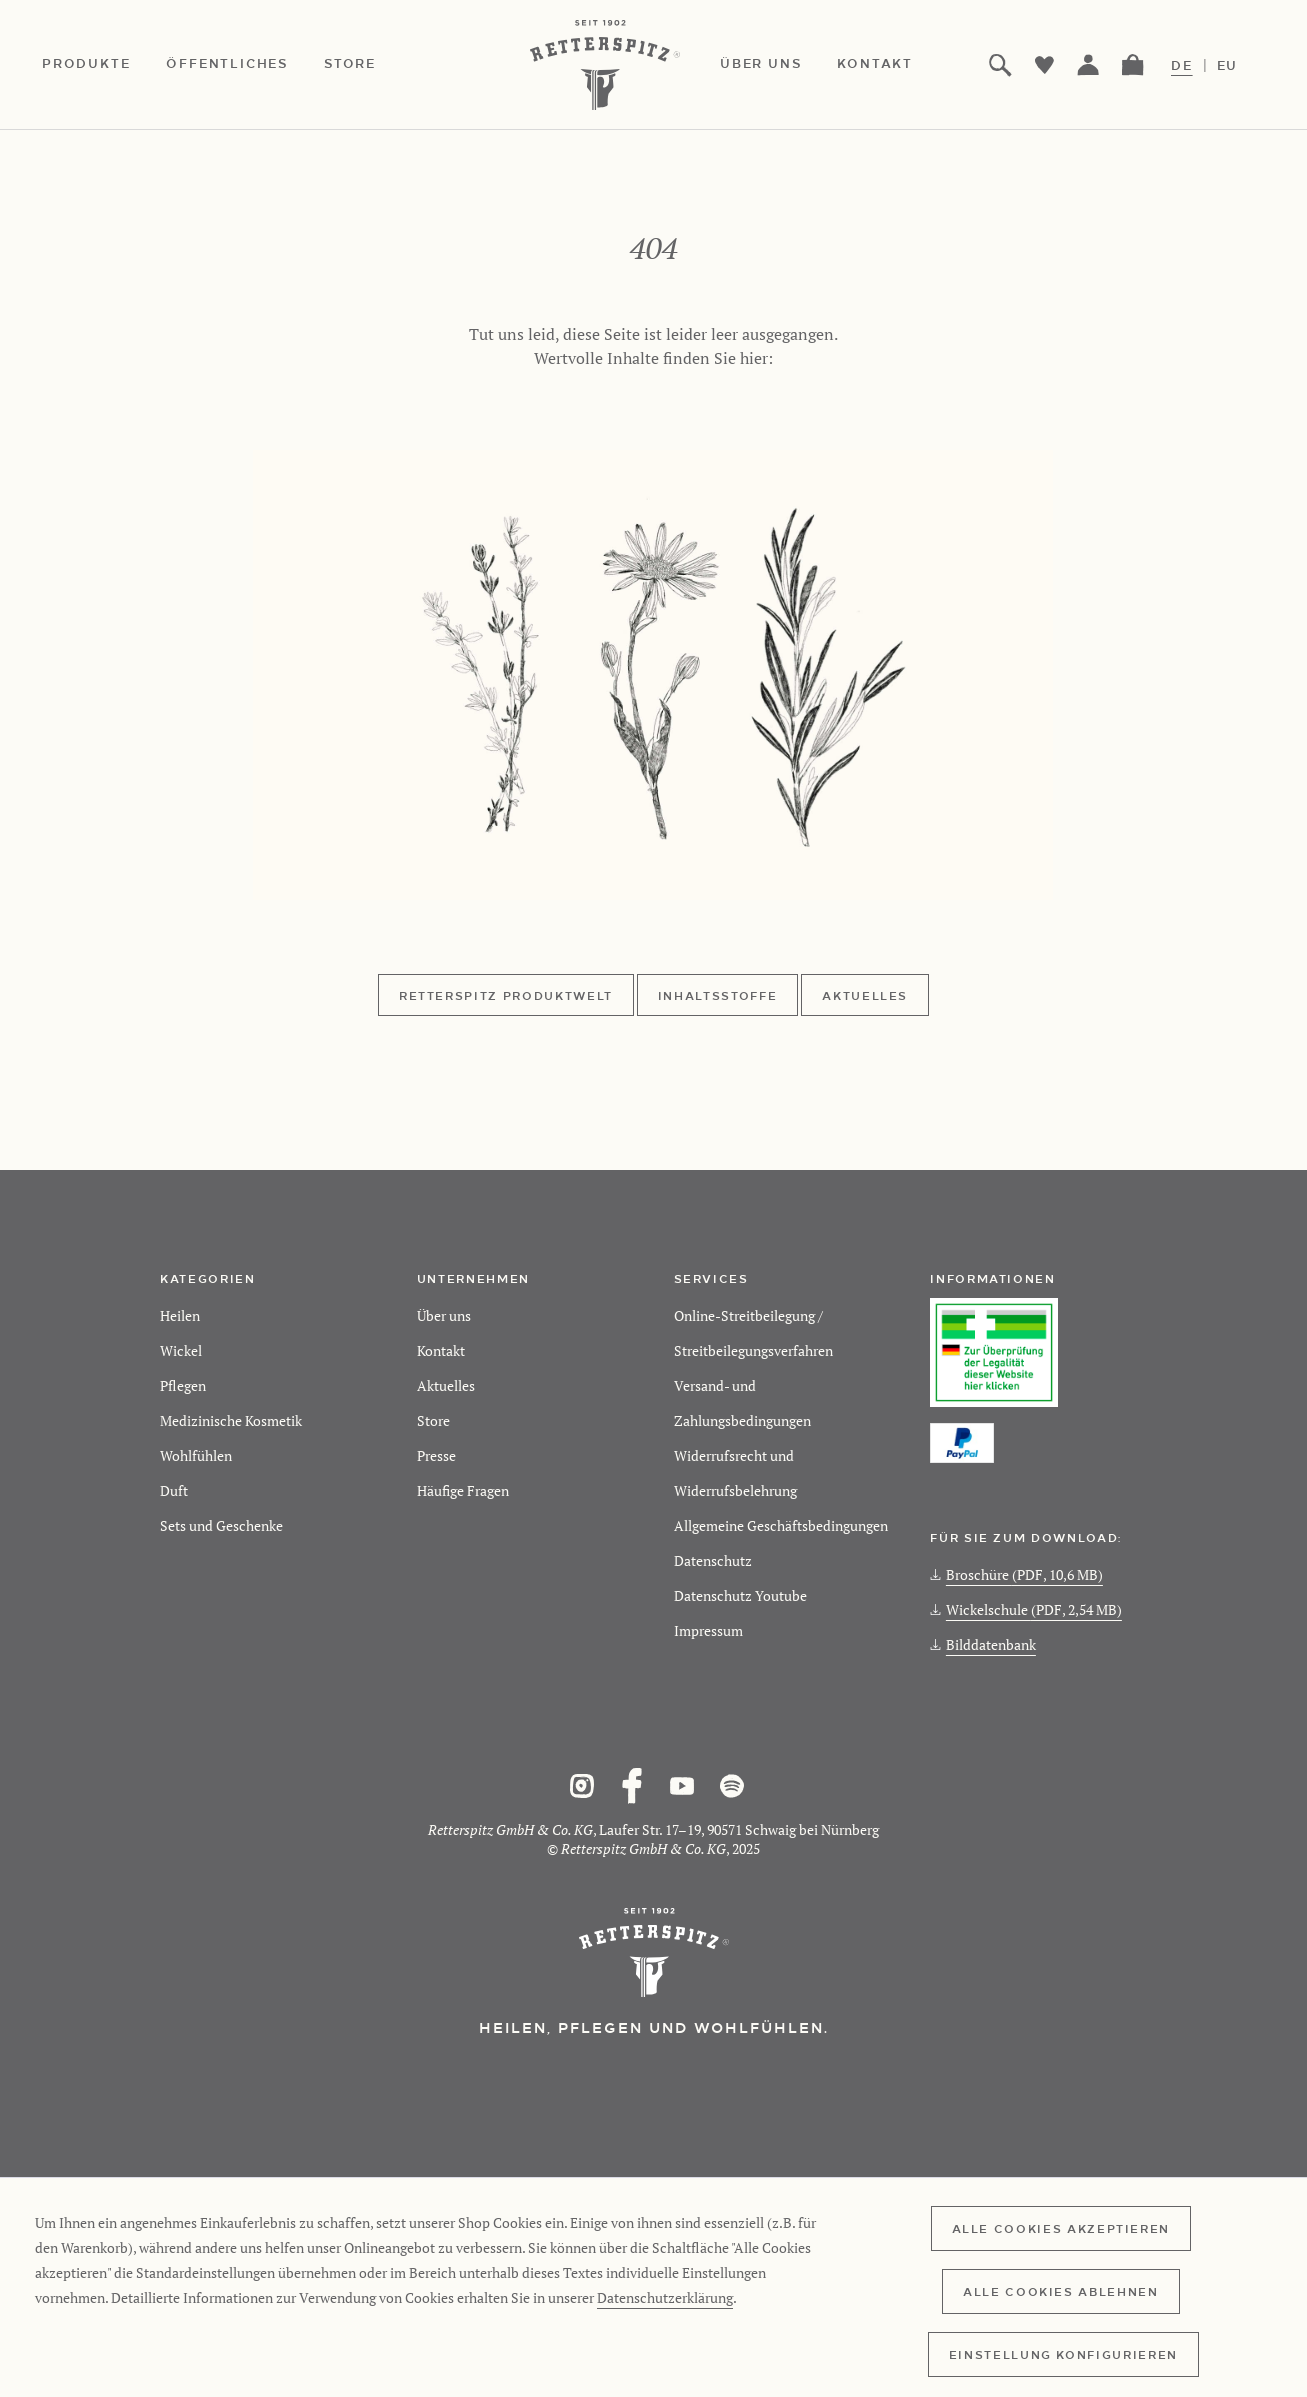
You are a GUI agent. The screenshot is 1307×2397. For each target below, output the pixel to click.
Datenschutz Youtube (740, 1595)
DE (1182, 65)
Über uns (444, 1315)
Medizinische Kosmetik (231, 1420)
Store (433, 1420)
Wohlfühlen (196, 1455)
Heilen (180, 1315)
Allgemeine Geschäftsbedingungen (781, 1525)
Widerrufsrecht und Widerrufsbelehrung (735, 1473)
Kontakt (441, 1350)
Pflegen (183, 1385)
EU (1228, 65)
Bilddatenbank (983, 1644)
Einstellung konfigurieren (1063, 2354)
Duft (174, 1490)
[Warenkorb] (1133, 65)
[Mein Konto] (1089, 65)
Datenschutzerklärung (665, 2297)
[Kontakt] (893, 65)
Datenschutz (713, 1560)
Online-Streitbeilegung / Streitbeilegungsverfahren (753, 1333)
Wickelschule (1026, 1609)
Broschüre (1016, 1574)
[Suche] (1001, 65)
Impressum (708, 1630)
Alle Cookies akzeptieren (1061, 2228)
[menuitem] (104, 65)
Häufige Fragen (463, 1490)
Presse (436, 1455)
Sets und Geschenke (221, 1525)
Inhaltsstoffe (717, 995)
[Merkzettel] (1045, 65)
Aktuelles (865, 995)
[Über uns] (778, 65)
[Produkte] (104, 65)
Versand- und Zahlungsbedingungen (742, 1403)
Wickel (181, 1350)
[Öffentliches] (245, 65)
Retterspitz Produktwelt (506, 995)
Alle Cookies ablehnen (1061, 2291)
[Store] (368, 65)
